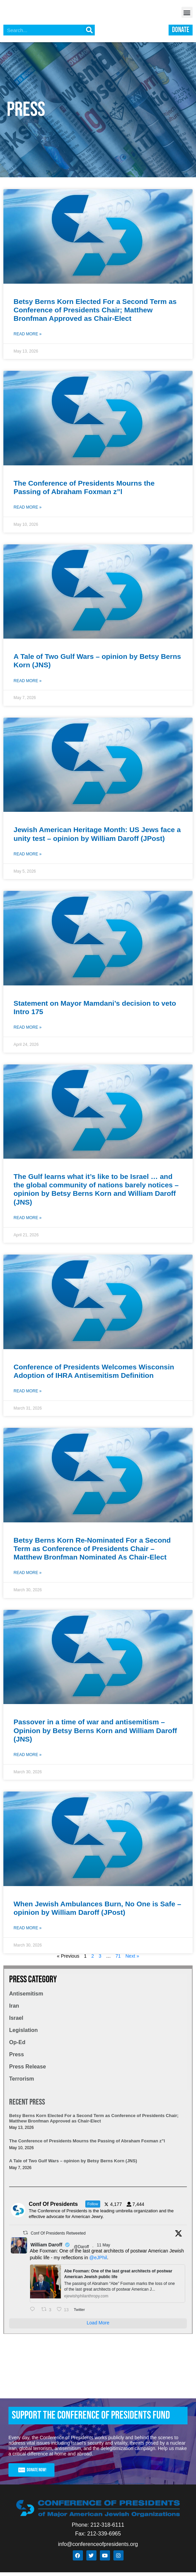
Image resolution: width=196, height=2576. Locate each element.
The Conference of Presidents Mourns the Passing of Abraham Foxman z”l (87, 2144)
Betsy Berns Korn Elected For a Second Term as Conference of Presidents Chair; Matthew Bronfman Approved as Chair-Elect (95, 313)
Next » (132, 1959)
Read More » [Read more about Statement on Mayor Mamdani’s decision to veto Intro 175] (28, 1031)
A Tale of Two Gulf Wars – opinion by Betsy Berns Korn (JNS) (73, 2164)
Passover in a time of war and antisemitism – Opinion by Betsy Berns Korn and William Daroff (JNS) (95, 1734)
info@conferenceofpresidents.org (98, 2548)
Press (16, 2058)
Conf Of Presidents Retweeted (58, 2236)
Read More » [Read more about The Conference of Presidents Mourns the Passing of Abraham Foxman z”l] (28, 511)
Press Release (27, 2070)
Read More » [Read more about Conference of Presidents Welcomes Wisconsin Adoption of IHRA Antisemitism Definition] (28, 1395)
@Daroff (81, 2250)
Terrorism (21, 2082)
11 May (104, 2248)
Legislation (23, 2034)
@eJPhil (98, 2261)
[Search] (89, 33)
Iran (14, 2009)
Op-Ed (17, 2046)
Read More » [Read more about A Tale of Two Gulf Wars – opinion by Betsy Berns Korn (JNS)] (28, 684)
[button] (187, 14)
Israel (16, 2022)
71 (118, 1959)
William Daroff (46, 2248)
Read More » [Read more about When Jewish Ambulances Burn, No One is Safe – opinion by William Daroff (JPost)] (28, 1932)
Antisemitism (26, 1997)
